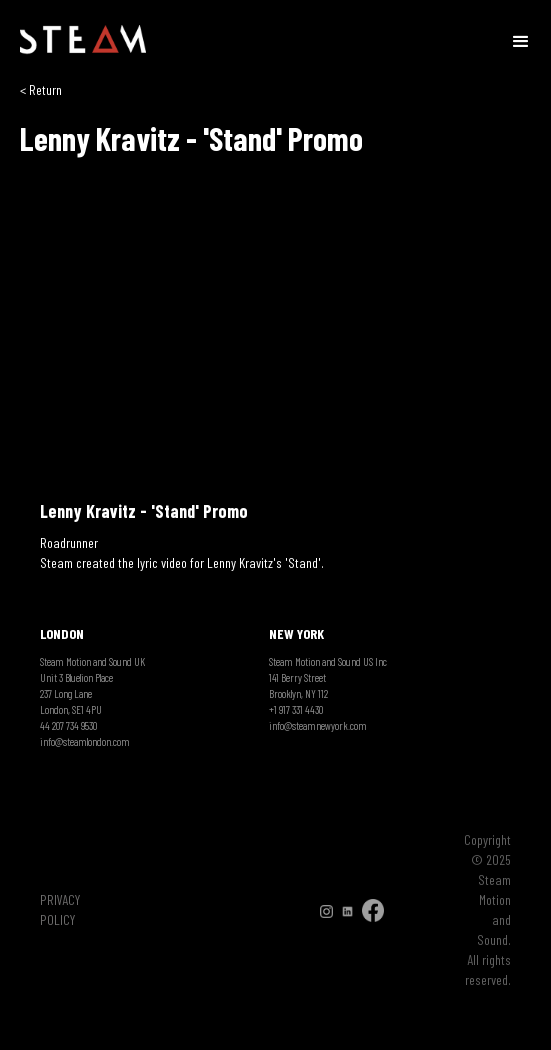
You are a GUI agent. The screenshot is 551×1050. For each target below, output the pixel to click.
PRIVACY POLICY (60, 909)
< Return (41, 89)
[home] (83, 40)
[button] (521, 40)
